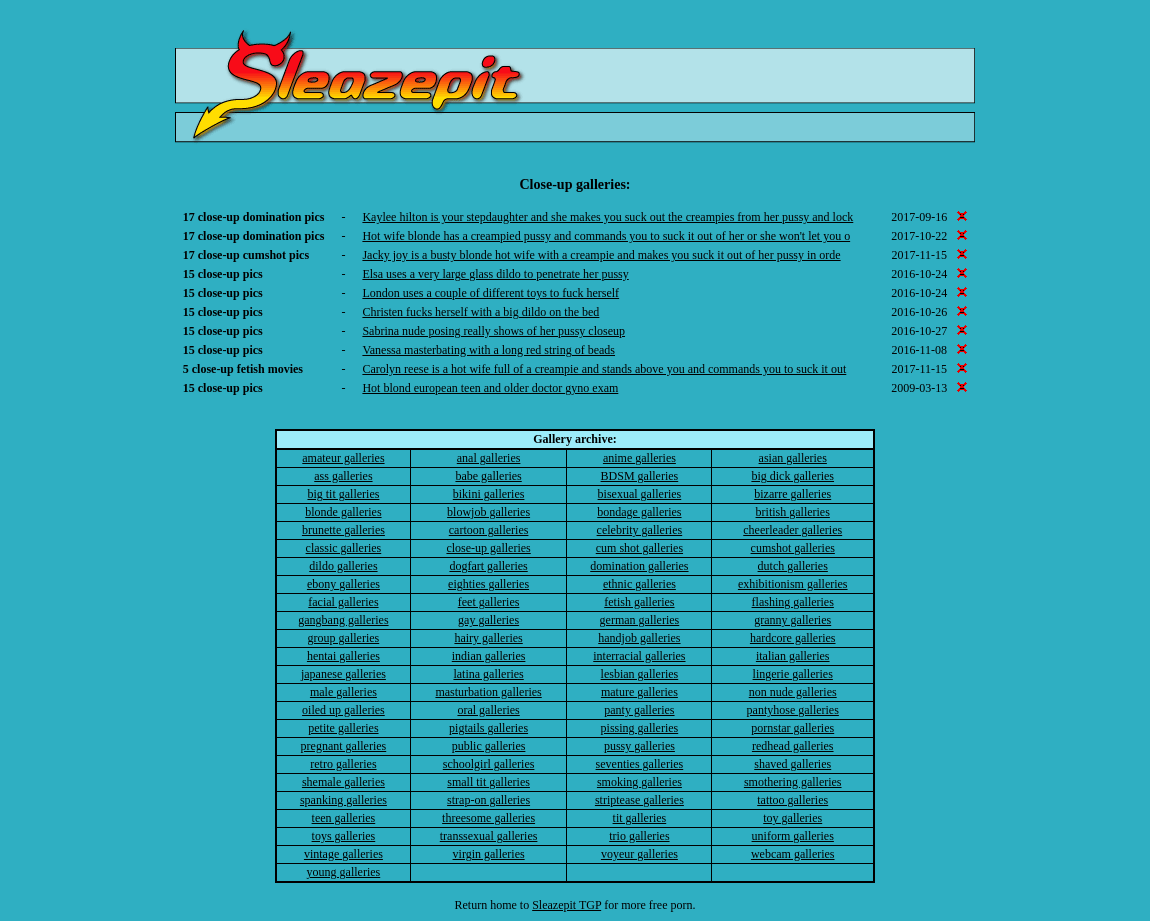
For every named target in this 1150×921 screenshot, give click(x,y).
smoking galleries (639, 782)
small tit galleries (488, 782)
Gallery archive (572, 439)
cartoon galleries (489, 530)
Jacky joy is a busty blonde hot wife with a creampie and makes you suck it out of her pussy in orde (601, 255)
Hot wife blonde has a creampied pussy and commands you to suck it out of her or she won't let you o (606, 236)
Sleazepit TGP (566, 905)
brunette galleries (343, 530)
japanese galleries (343, 674)
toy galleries (792, 818)
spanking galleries (343, 800)
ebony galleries (343, 584)
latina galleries (488, 674)
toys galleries (344, 836)
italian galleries (793, 656)
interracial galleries (639, 656)
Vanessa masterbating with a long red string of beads (488, 350)
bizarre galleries (792, 494)
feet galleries (489, 602)
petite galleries (343, 728)
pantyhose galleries (793, 710)
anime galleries (639, 458)
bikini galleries (489, 494)
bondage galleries (639, 512)
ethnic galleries (639, 584)
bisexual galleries (640, 494)
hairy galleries (488, 638)
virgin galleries (489, 854)
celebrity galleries (640, 530)
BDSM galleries (640, 476)
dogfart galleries (488, 566)
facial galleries (343, 602)
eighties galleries (488, 584)
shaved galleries (792, 764)
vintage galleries (343, 854)
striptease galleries (639, 800)
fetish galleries (639, 602)
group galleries (344, 638)
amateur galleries (343, 458)
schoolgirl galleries (489, 764)
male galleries (343, 692)
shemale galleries (343, 782)
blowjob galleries (488, 512)
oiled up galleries (343, 710)
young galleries (344, 872)
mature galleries (639, 692)
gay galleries (488, 620)
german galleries (640, 620)
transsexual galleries (489, 836)
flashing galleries (793, 602)
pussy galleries (639, 746)
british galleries (793, 512)
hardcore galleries (793, 638)
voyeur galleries (639, 854)
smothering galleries (793, 782)
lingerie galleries (793, 674)
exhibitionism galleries (793, 584)
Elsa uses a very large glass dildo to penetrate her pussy (495, 274)
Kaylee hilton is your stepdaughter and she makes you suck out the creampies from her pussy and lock (607, 217)
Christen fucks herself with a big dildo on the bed (480, 312)
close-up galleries (488, 548)
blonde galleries (343, 512)
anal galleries (489, 458)
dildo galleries (343, 566)
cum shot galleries (639, 548)
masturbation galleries (488, 692)
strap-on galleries (488, 800)
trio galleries (639, 836)
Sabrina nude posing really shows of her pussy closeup (493, 331)
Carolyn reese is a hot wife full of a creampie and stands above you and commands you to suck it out (604, 369)
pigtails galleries (488, 728)
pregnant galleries (344, 746)
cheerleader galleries (792, 530)
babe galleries (488, 476)
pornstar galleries (792, 728)
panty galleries (639, 710)
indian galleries (489, 656)
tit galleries (640, 818)
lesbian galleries (640, 674)
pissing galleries (640, 728)
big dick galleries (792, 476)
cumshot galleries (793, 548)
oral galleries (488, 710)
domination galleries (639, 566)
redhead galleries (793, 746)
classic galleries (344, 548)
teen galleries (344, 818)
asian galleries (793, 458)
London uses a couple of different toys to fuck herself (490, 293)
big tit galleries (343, 494)
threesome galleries (488, 818)
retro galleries (343, 764)
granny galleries (792, 620)
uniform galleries (793, 836)
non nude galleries (793, 692)
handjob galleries (639, 638)
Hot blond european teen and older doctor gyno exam (490, 388)
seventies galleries (640, 764)
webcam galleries (793, 854)
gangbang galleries (343, 620)
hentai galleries (343, 656)
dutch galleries (793, 566)
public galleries (489, 746)
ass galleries (343, 476)
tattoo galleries (792, 800)
